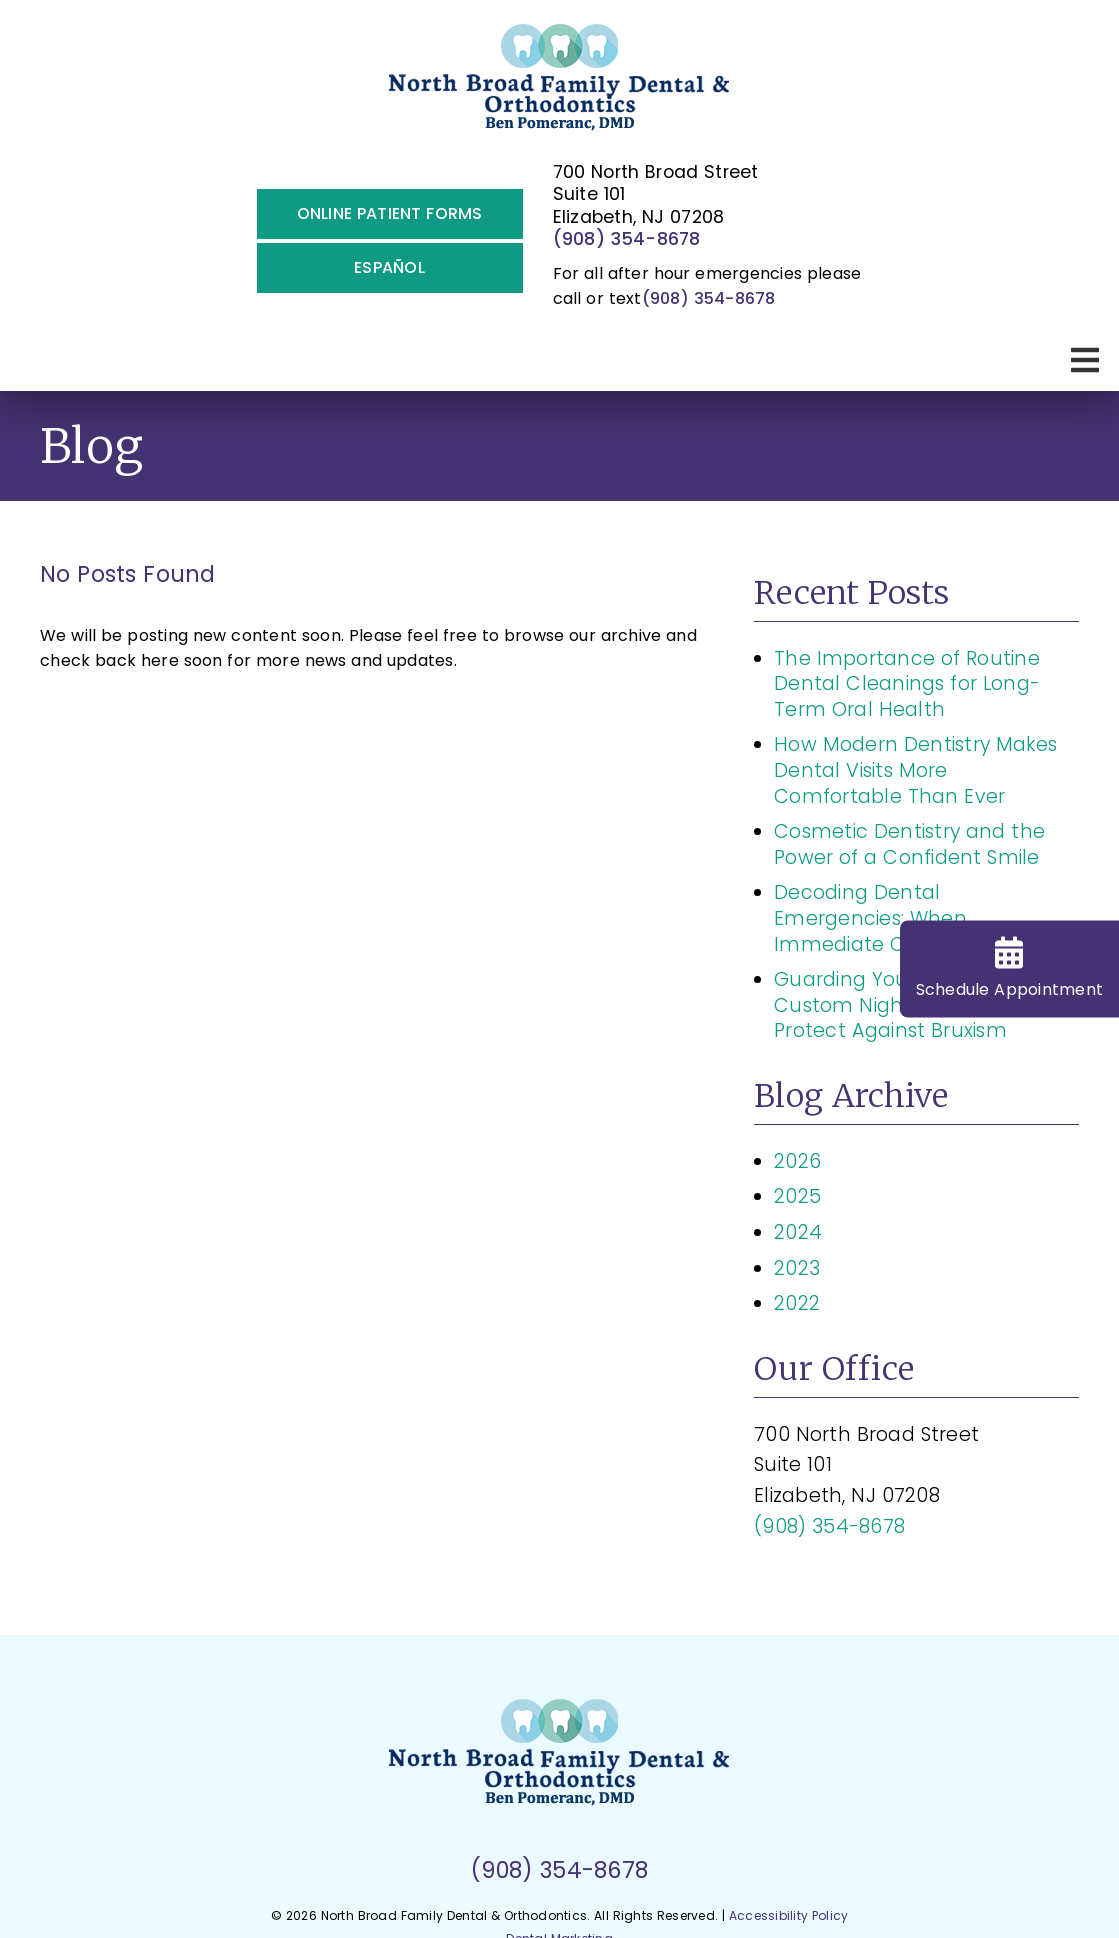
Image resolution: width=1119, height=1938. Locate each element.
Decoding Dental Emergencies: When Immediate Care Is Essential (911, 918)
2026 (797, 1161)
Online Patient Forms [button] (390, 213)
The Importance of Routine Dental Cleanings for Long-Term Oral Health (907, 684)
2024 (798, 1232)
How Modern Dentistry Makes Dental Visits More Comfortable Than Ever (915, 770)
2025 (797, 1196)
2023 (797, 1268)
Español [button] (389, 267)
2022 (797, 1303)
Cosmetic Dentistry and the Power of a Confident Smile (909, 844)
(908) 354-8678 (627, 239)
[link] (559, 85)
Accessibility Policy (789, 1915)
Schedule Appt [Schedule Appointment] (1010, 969)
